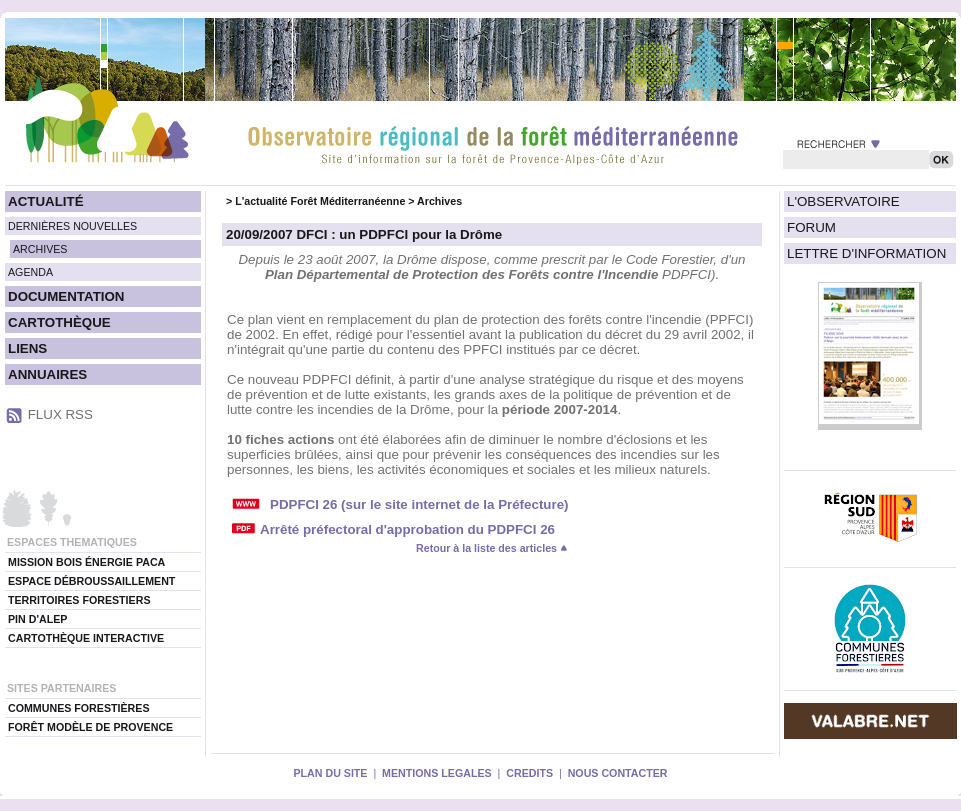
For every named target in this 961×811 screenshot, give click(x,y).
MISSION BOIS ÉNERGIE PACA (86, 562)
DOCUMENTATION (66, 296)
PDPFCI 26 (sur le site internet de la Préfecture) (419, 504)
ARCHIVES (40, 249)
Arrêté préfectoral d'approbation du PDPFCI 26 (407, 529)
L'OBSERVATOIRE (843, 201)
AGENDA (30, 272)
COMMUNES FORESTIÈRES (79, 708)
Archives (439, 201)
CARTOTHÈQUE (59, 322)
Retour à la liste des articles (492, 548)
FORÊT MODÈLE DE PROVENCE (90, 727)
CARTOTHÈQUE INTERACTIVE (86, 638)
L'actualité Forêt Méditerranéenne (320, 201)
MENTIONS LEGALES (437, 773)
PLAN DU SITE (330, 773)
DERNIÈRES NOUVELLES (72, 226)
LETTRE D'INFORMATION (866, 253)
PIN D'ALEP (37, 619)
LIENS (27, 348)
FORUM (811, 227)
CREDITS (529, 773)
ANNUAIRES (47, 374)
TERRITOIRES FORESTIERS (79, 600)
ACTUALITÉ (46, 201)
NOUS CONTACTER (618, 773)
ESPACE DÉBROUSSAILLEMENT (91, 581)
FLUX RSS (60, 414)
